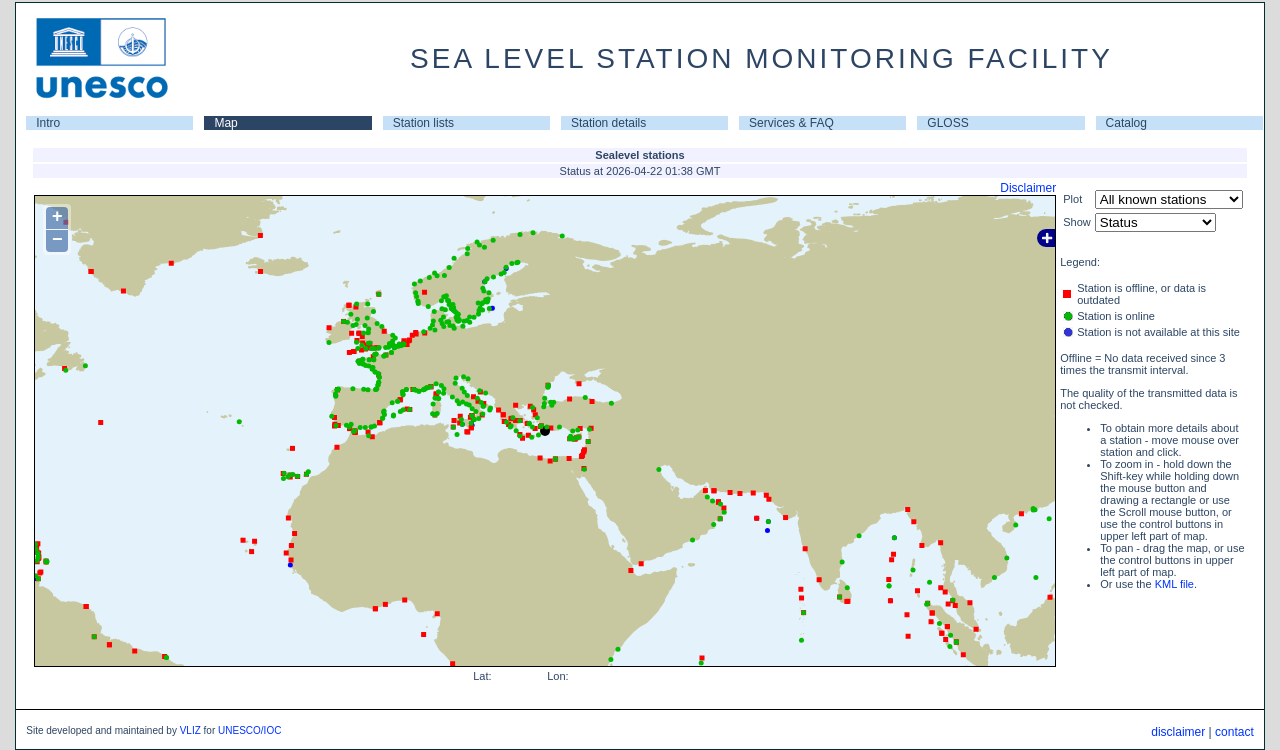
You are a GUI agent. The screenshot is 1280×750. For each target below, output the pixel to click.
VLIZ (190, 730)
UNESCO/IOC (249, 730)
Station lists (423, 123)
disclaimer (1178, 732)
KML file (1174, 584)
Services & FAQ (791, 123)
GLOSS (947, 123)
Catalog (1126, 123)
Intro (48, 123)
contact (1234, 732)
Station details (608, 123)
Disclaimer (1028, 188)
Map (225, 123)
